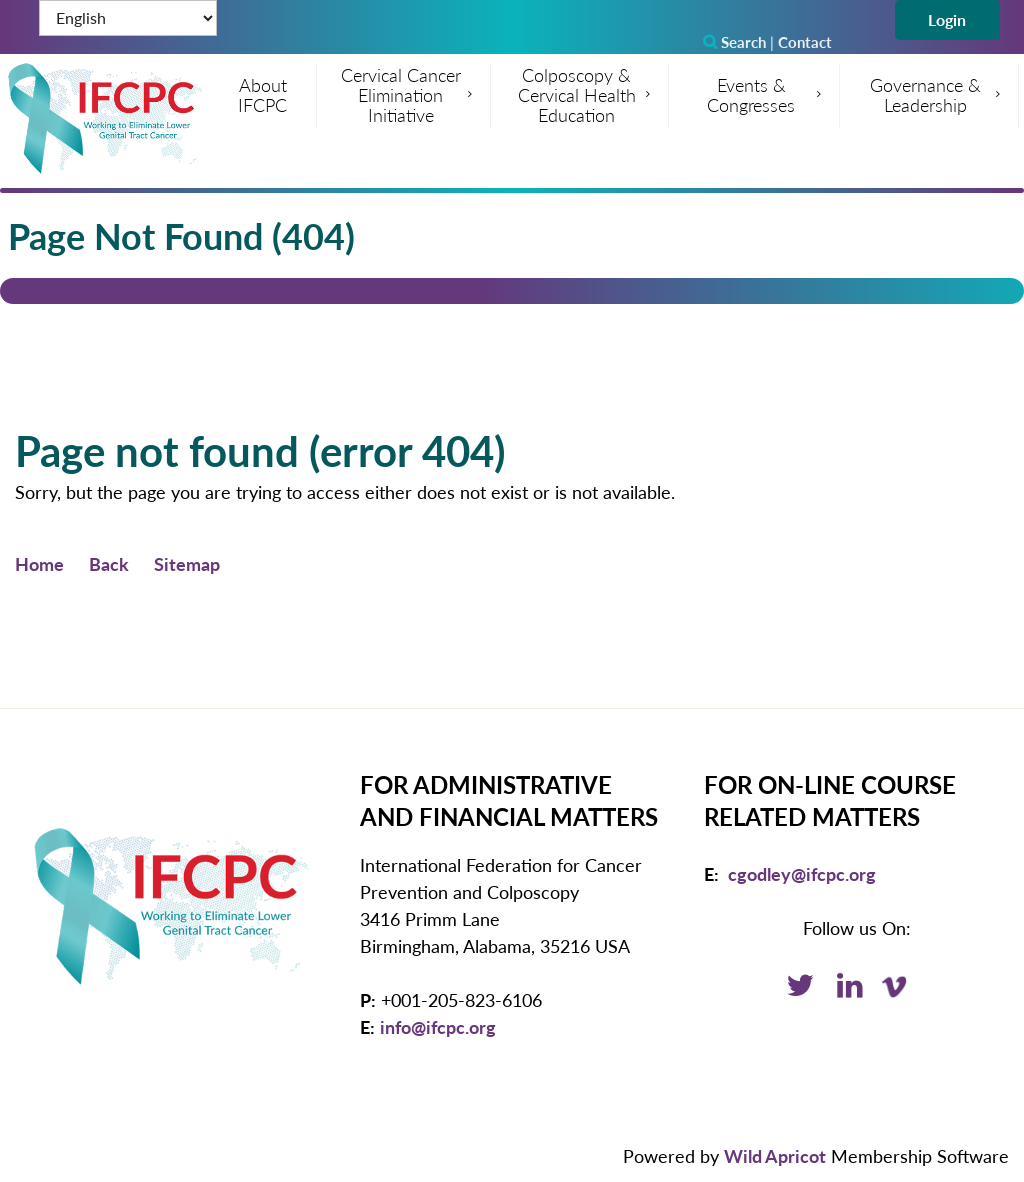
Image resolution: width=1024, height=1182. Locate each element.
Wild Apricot (775, 1156)
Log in (947, 20)
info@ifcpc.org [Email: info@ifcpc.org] (438, 1027)
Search (734, 42)
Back (109, 564)
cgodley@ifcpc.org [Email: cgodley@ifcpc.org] (802, 874)
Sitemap (187, 564)
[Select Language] (128, 18)
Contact (805, 42)
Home (39, 564)
